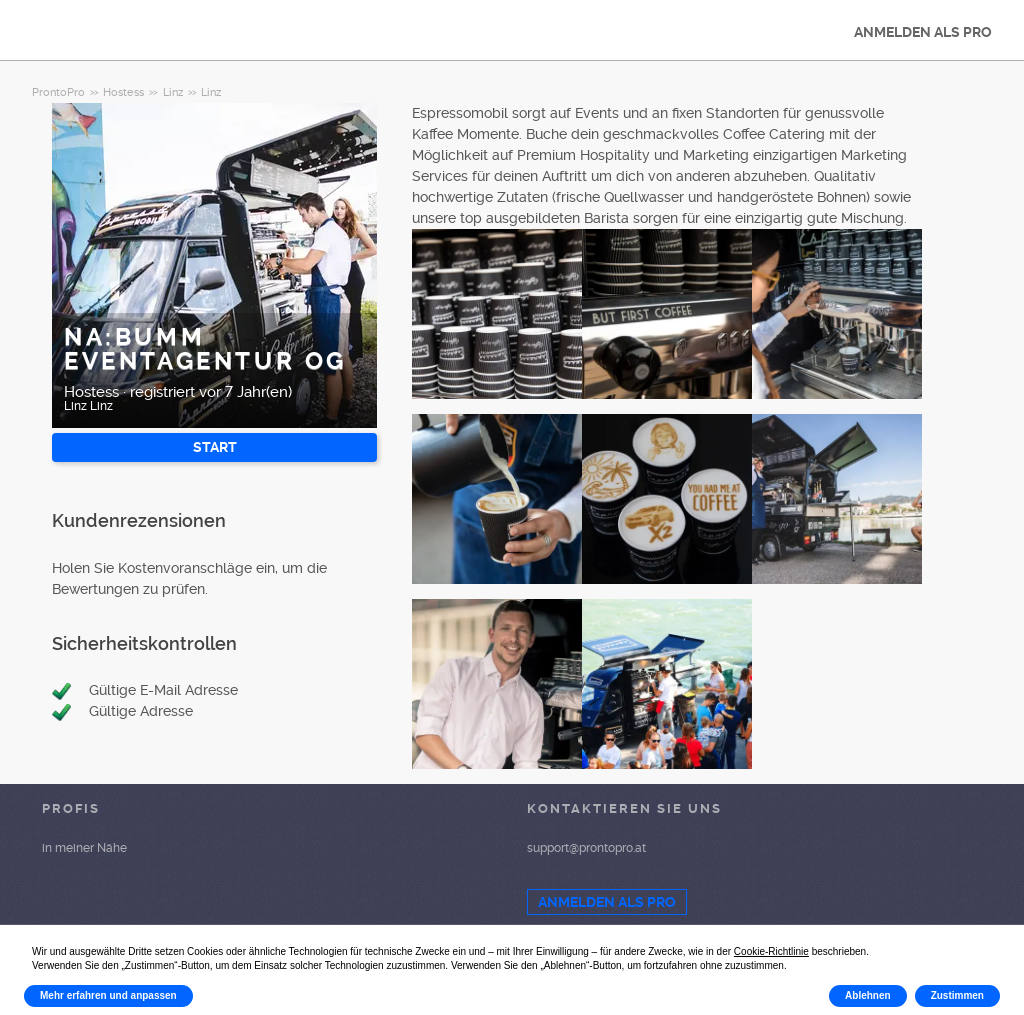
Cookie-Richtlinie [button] (771, 951)
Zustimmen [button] (957, 995)
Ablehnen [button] (868, 995)
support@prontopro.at (586, 848)
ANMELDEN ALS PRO (923, 32)
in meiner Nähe (84, 848)
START (215, 447)
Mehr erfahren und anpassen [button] (108, 995)
